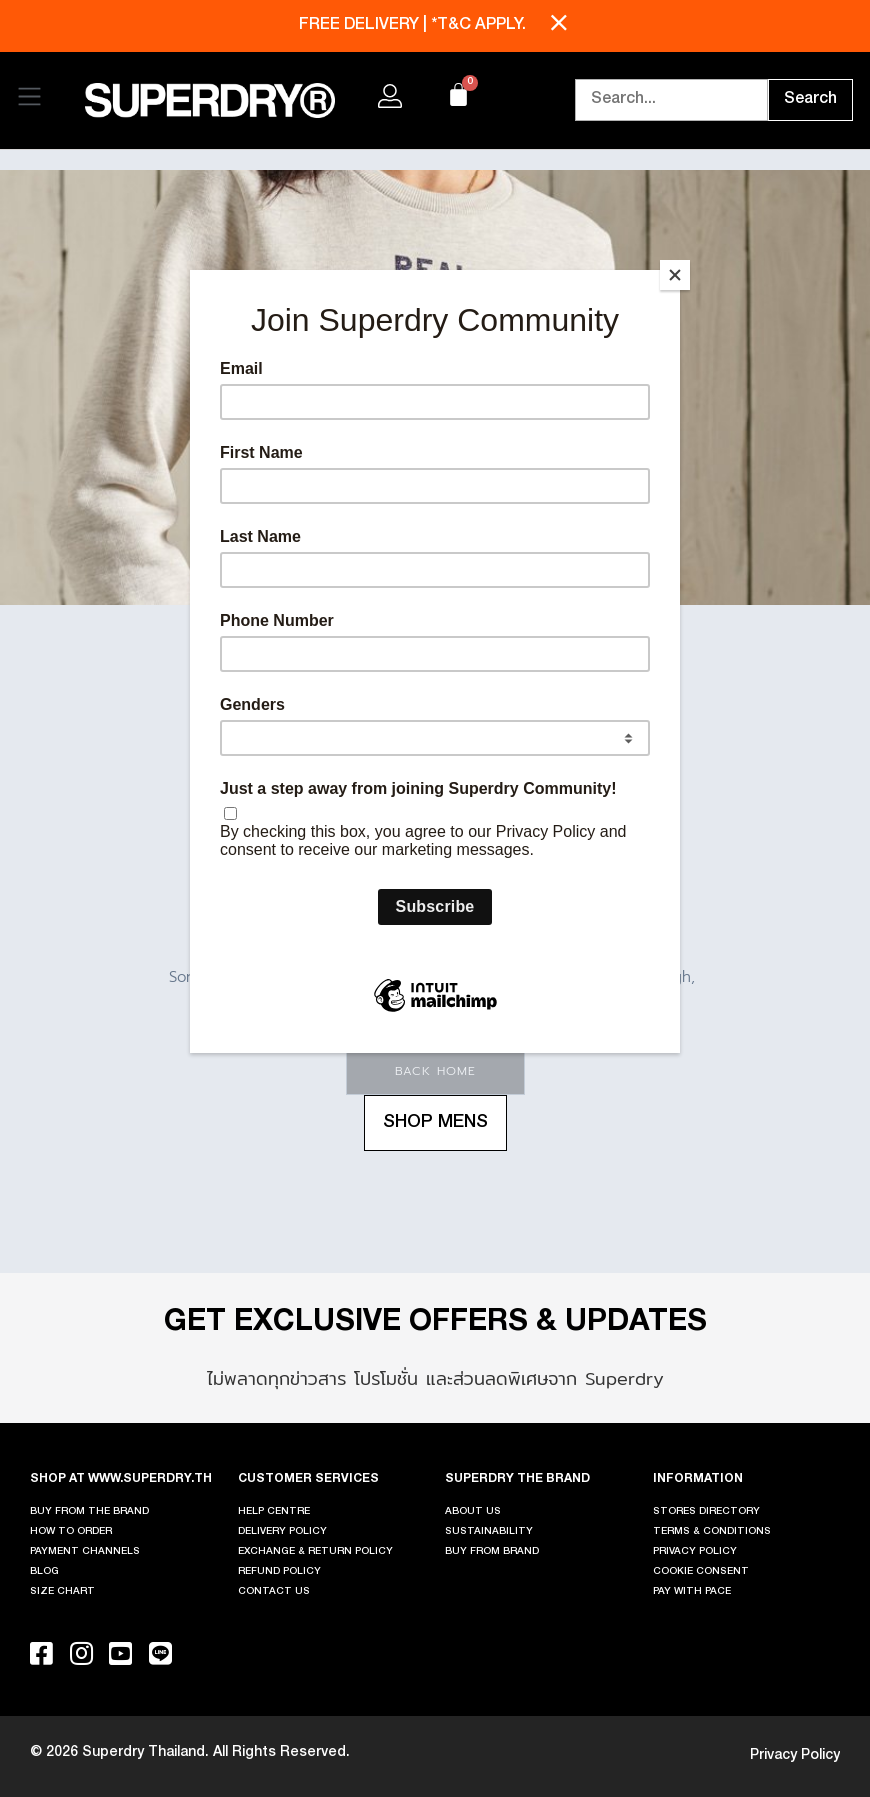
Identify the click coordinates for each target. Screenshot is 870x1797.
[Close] (675, 275)
